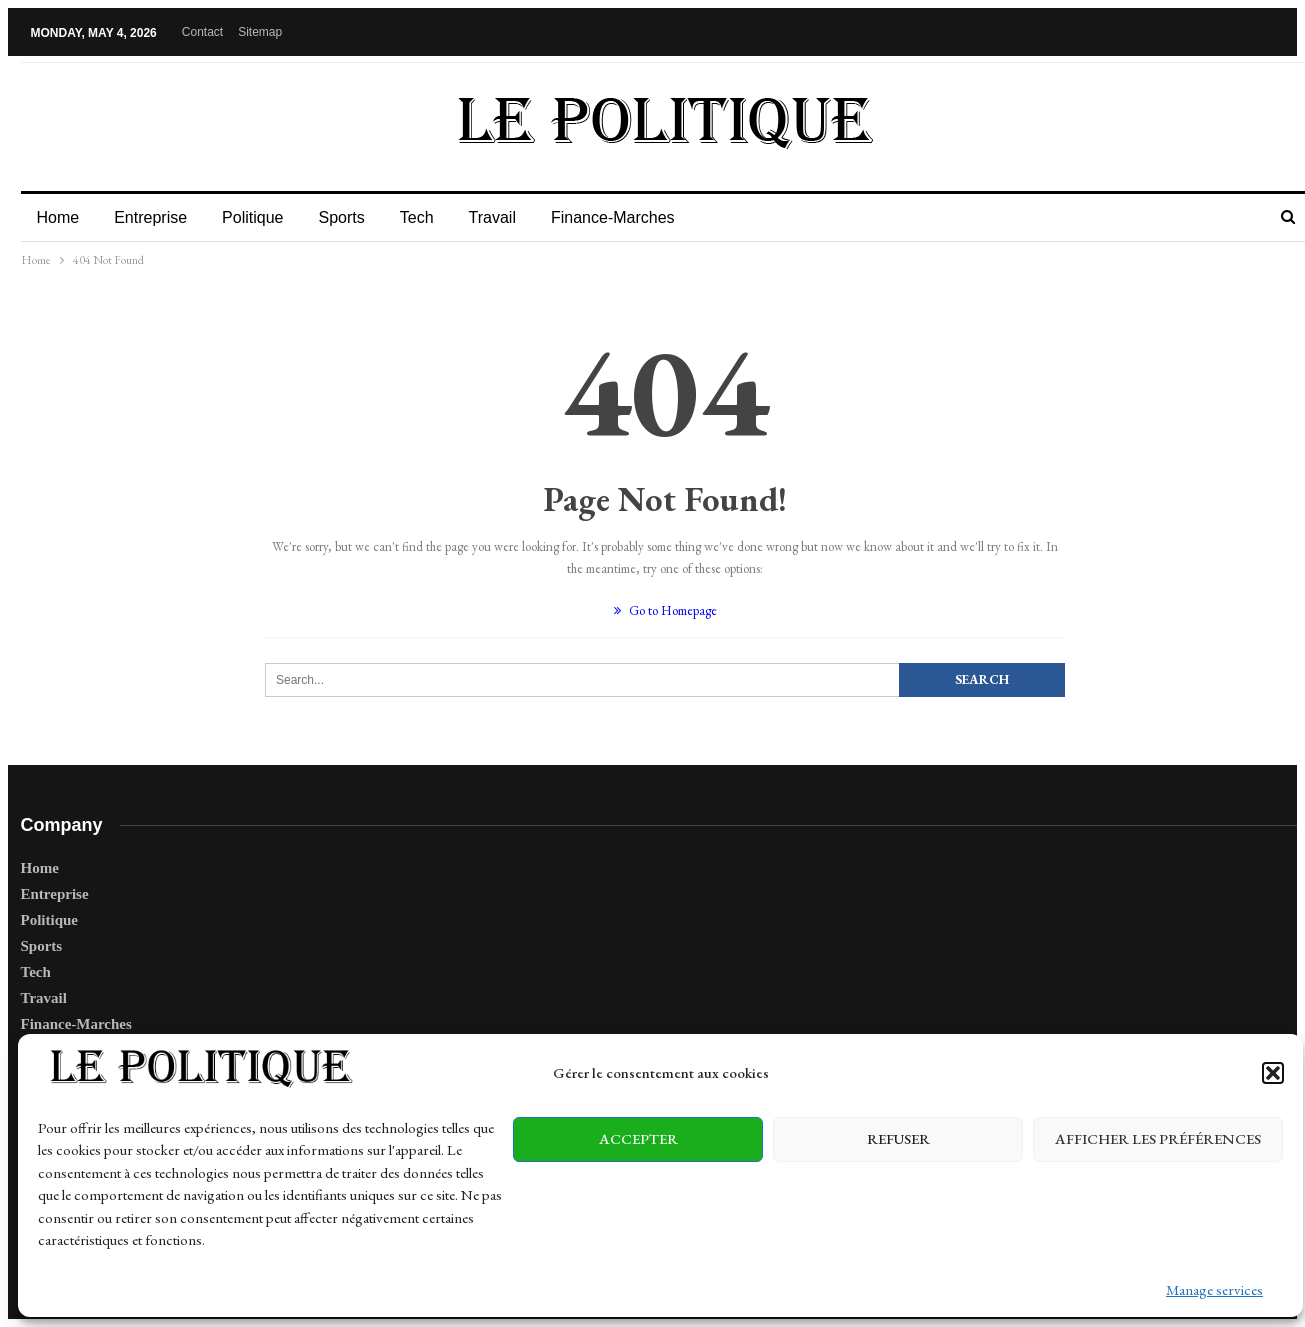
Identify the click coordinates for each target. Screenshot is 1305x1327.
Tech (417, 217)
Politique (252, 217)
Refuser (898, 1138)
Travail (492, 217)
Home (58, 217)
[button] (1273, 1073)
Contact (202, 32)
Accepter (638, 1138)
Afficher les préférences (1158, 1138)
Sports (341, 217)
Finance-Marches (613, 217)
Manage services (1214, 1289)
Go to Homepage (665, 610)
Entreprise (150, 217)
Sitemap (260, 32)
